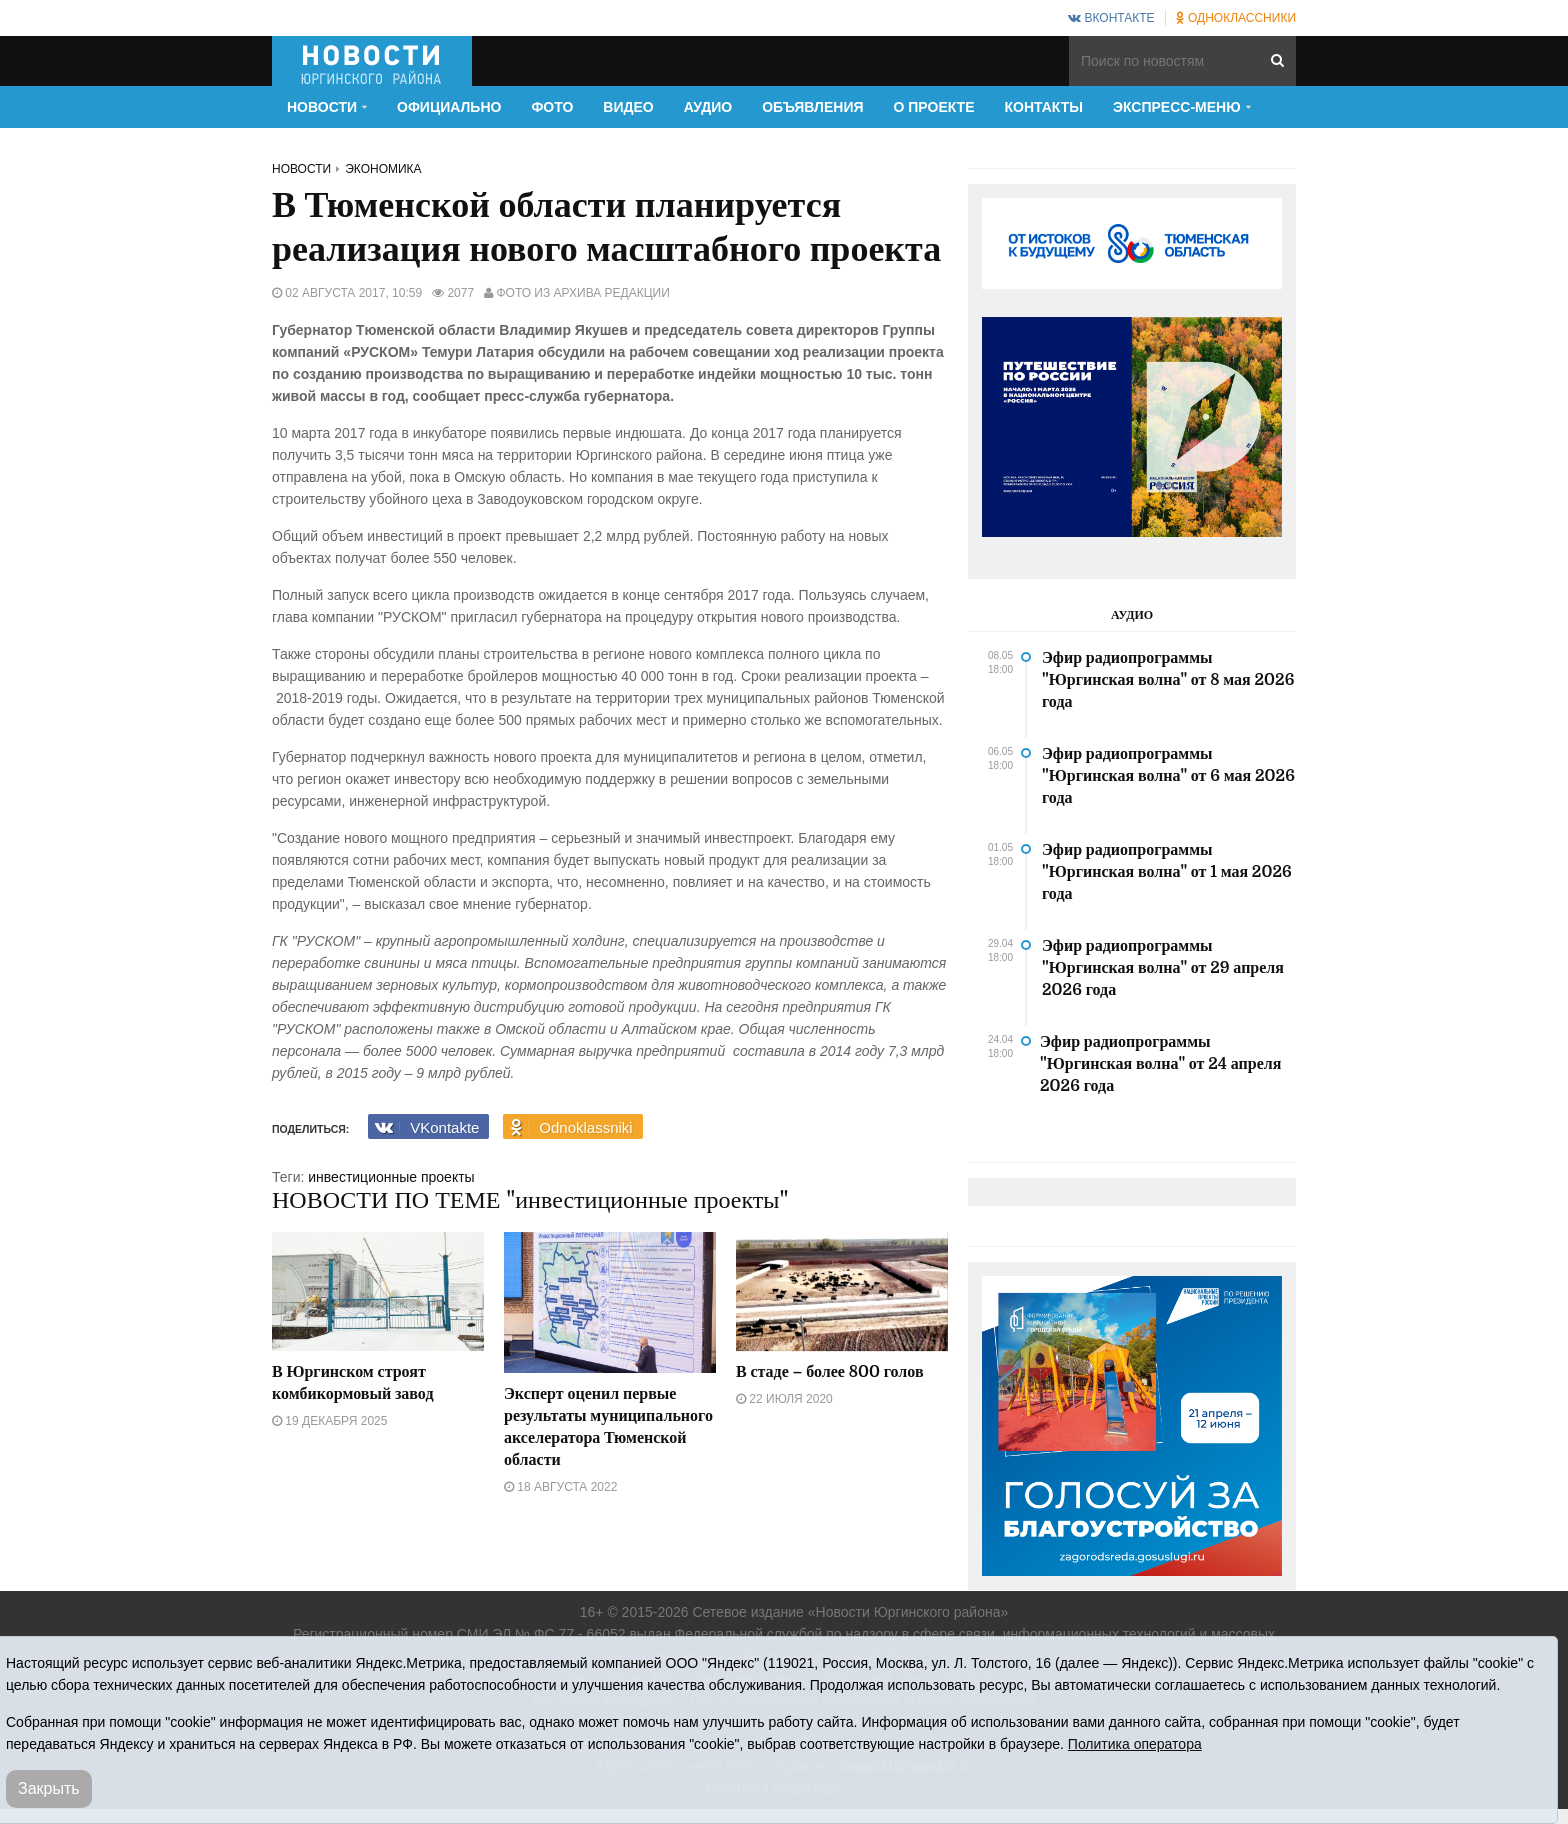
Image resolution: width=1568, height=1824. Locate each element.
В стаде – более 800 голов (830, 1372)
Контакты (1044, 107)
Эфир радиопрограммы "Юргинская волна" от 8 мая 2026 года (1168, 680)
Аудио (708, 107)
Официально (449, 107)
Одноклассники (1236, 18)
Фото (552, 107)
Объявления (812, 107)
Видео (628, 107)
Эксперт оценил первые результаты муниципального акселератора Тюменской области (608, 1427)
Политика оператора (1135, 1744)
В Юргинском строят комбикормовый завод (353, 1383)
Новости (301, 169)
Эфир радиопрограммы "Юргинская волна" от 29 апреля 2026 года (1163, 968)
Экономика (383, 169)
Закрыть (49, 1788)
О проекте (934, 107)
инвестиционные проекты (391, 1177)
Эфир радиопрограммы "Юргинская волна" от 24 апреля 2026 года (1160, 1064)
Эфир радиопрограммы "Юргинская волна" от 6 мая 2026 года (1168, 776)
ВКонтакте (1111, 18)
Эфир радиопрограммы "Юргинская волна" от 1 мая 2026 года (1167, 872)
